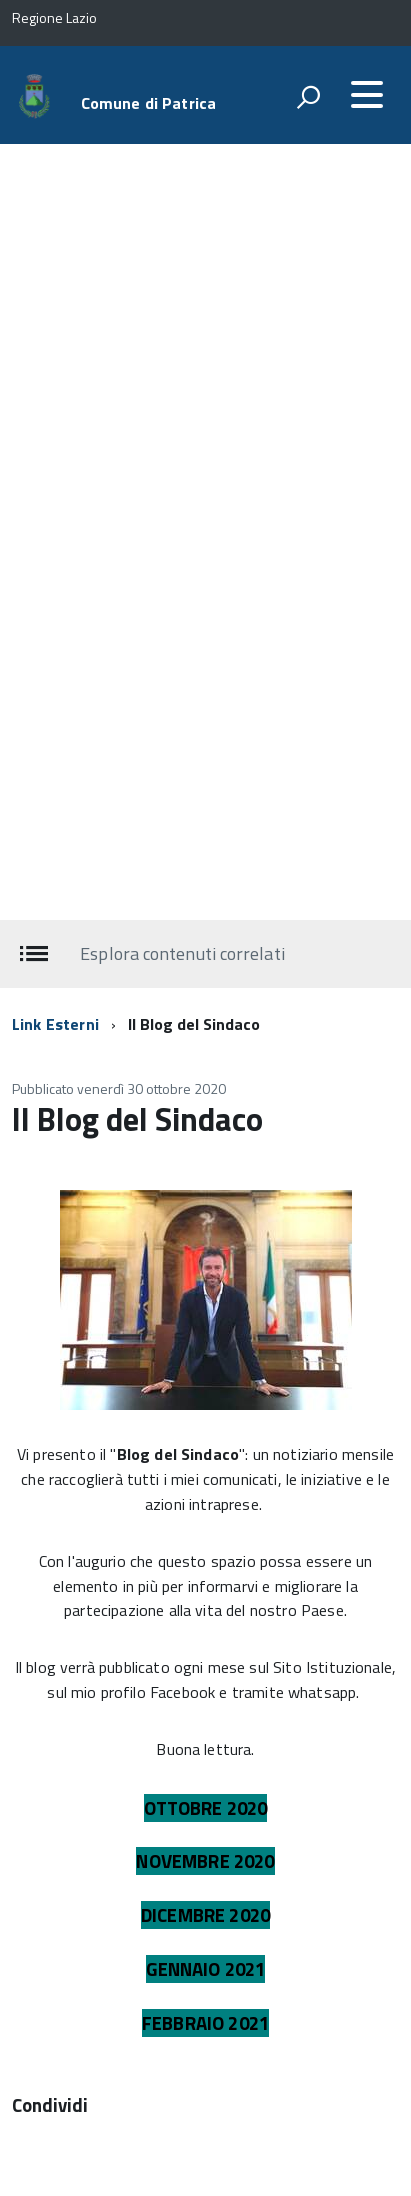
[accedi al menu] (367, 95)
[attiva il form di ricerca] (308, 97)
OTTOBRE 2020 (206, 1808)
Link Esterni (55, 1024)
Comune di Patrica (149, 103)
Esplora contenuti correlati (182, 952)
